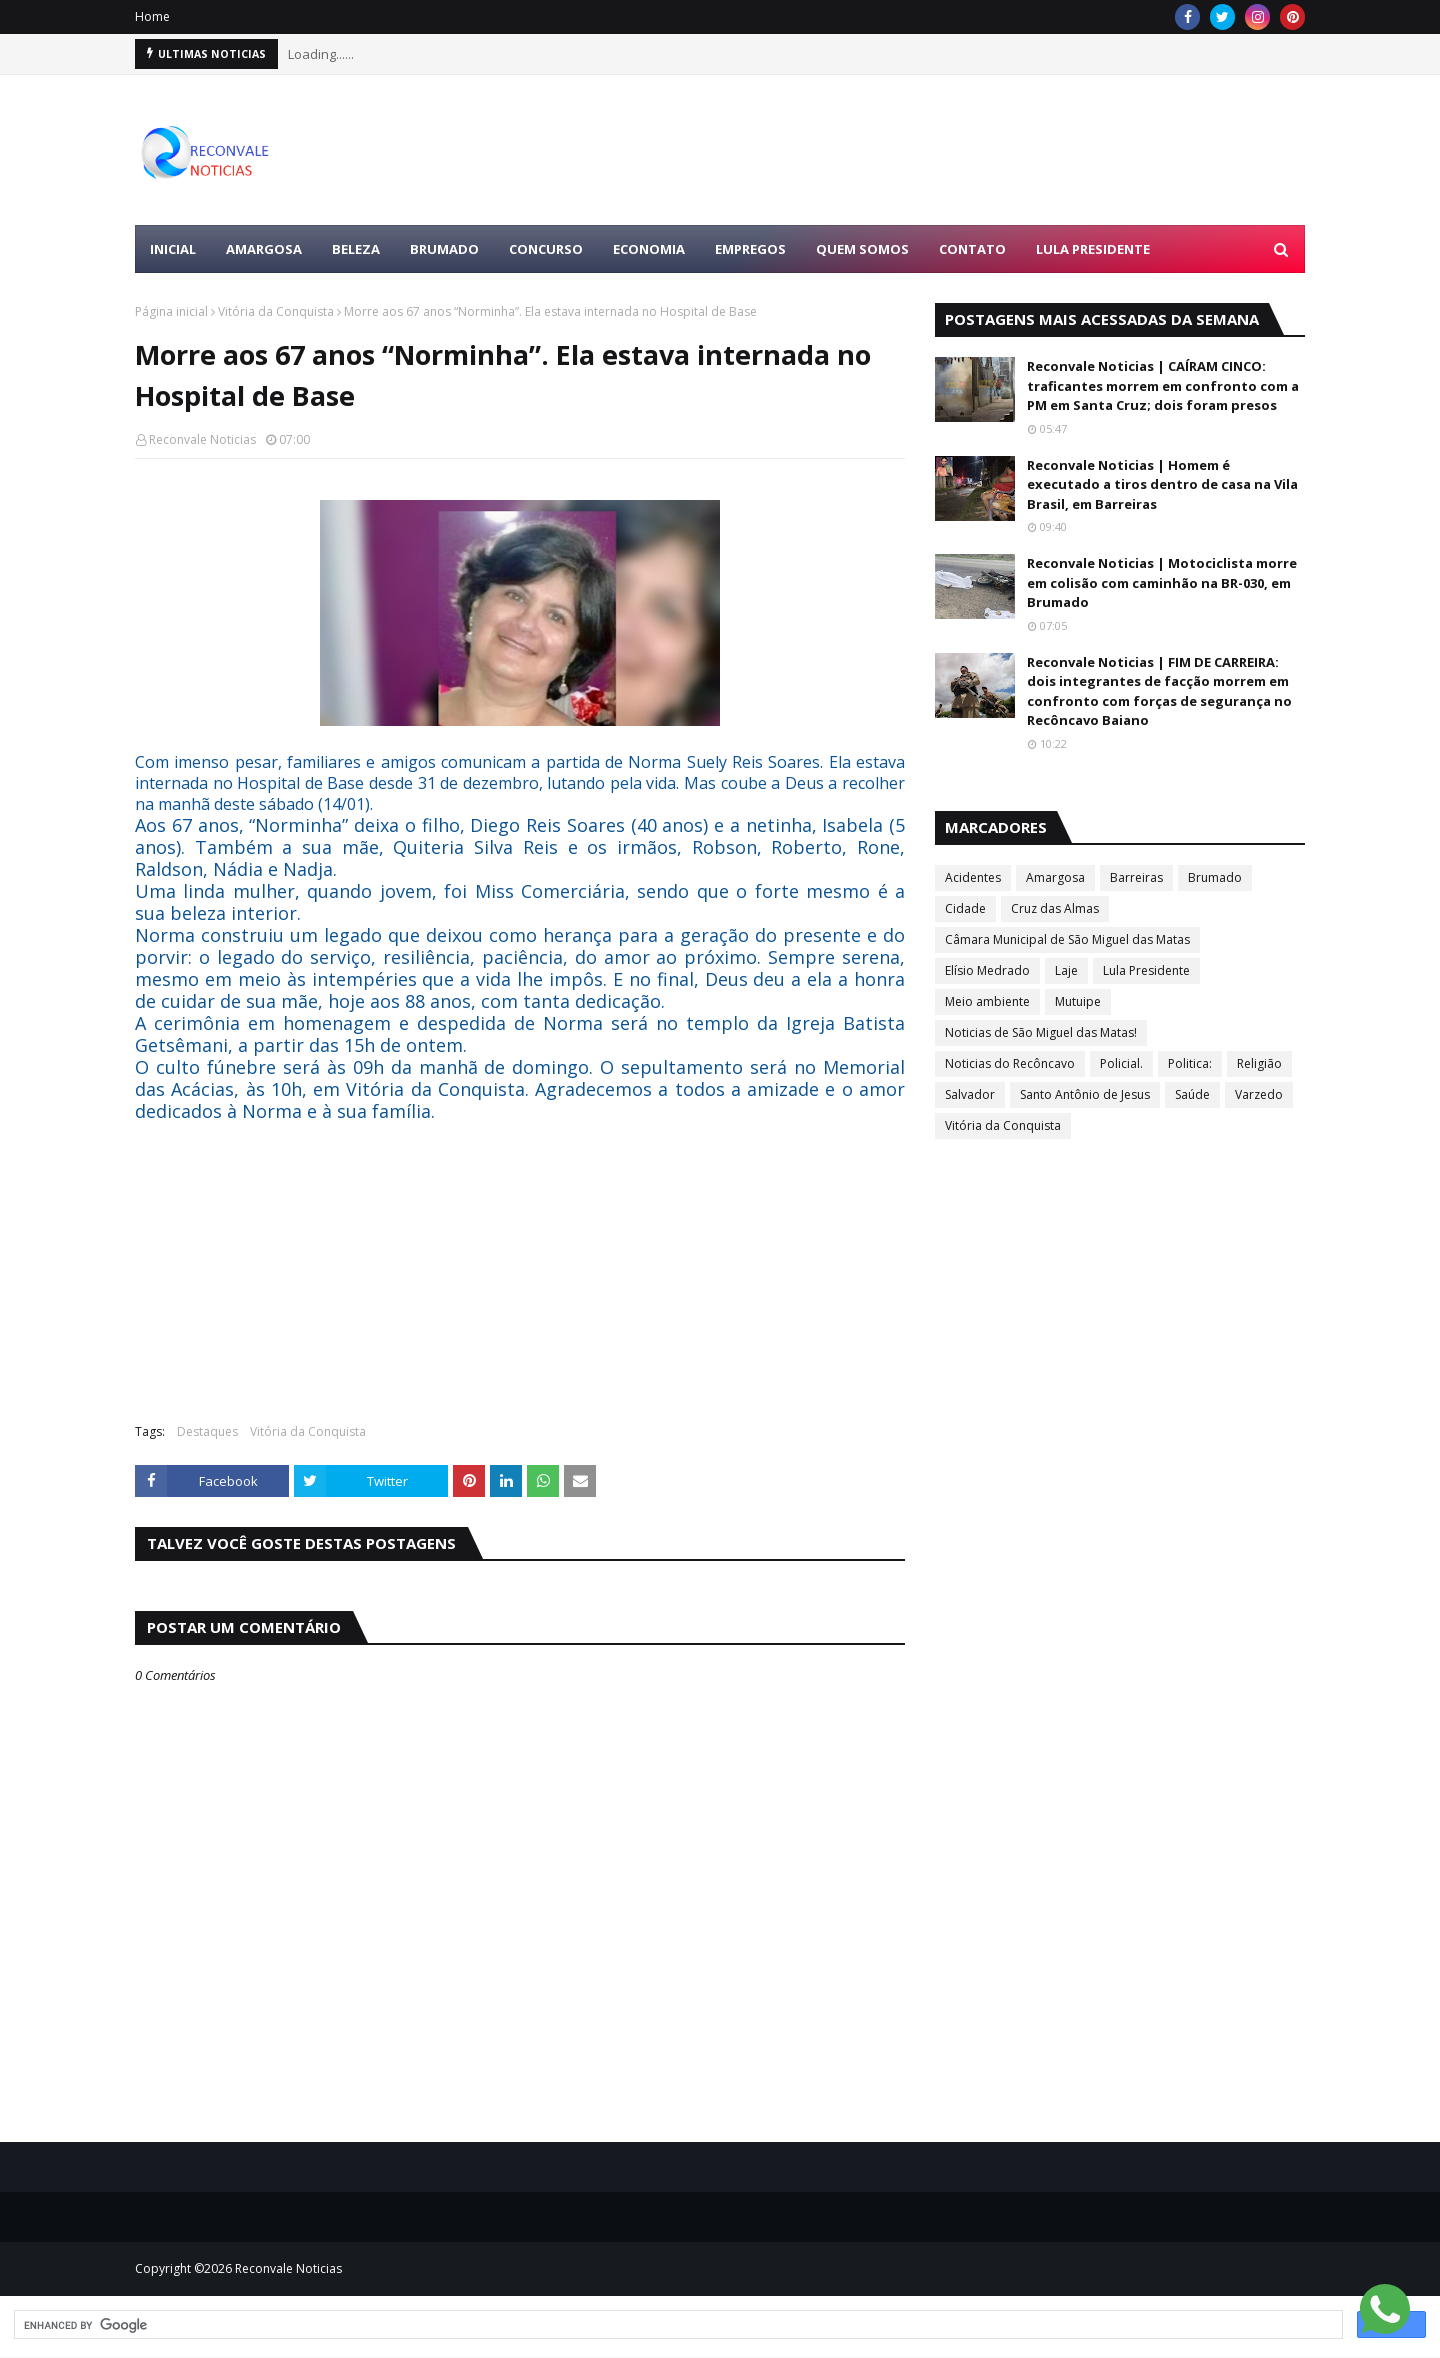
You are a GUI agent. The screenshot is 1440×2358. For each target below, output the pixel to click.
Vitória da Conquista (276, 311)
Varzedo (1259, 1094)
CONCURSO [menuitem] (546, 249)
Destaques (207, 1431)
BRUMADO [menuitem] (444, 249)
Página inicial (171, 311)
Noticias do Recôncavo (1010, 1063)
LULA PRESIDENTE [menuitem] (1093, 249)
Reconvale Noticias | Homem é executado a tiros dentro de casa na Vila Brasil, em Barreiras (1162, 484)
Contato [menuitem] (972, 249)
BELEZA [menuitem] (356, 249)
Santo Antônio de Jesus (1085, 1094)
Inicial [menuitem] (173, 249)
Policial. (1121, 1063)
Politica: (1190, 1063)
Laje (1066, 970)
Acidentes (973, 877)
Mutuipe (1078, 1001)
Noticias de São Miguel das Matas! (1041, 1032)
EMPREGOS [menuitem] (750, 249)
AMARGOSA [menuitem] (264, 249)
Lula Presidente (1146, 970)
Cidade (965, 908)
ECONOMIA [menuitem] (649, 249)
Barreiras (1136, 877)
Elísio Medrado (987, 970)
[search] (676, 2325)
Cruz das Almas (1055, 908)
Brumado (1215, 877)
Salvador (970, 1094)
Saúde (1192, 1094)
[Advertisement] (941, 150)
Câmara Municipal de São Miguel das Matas (1067, 939)
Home (152, 16)
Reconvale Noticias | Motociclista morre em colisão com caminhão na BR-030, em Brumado (1162, 582)
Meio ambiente (987, 1001)
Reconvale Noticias (202, 439)
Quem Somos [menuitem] (862, 249)
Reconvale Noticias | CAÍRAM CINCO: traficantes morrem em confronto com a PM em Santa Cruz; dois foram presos (1163, 385)
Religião (1259, 1063)
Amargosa (1055, 877)
